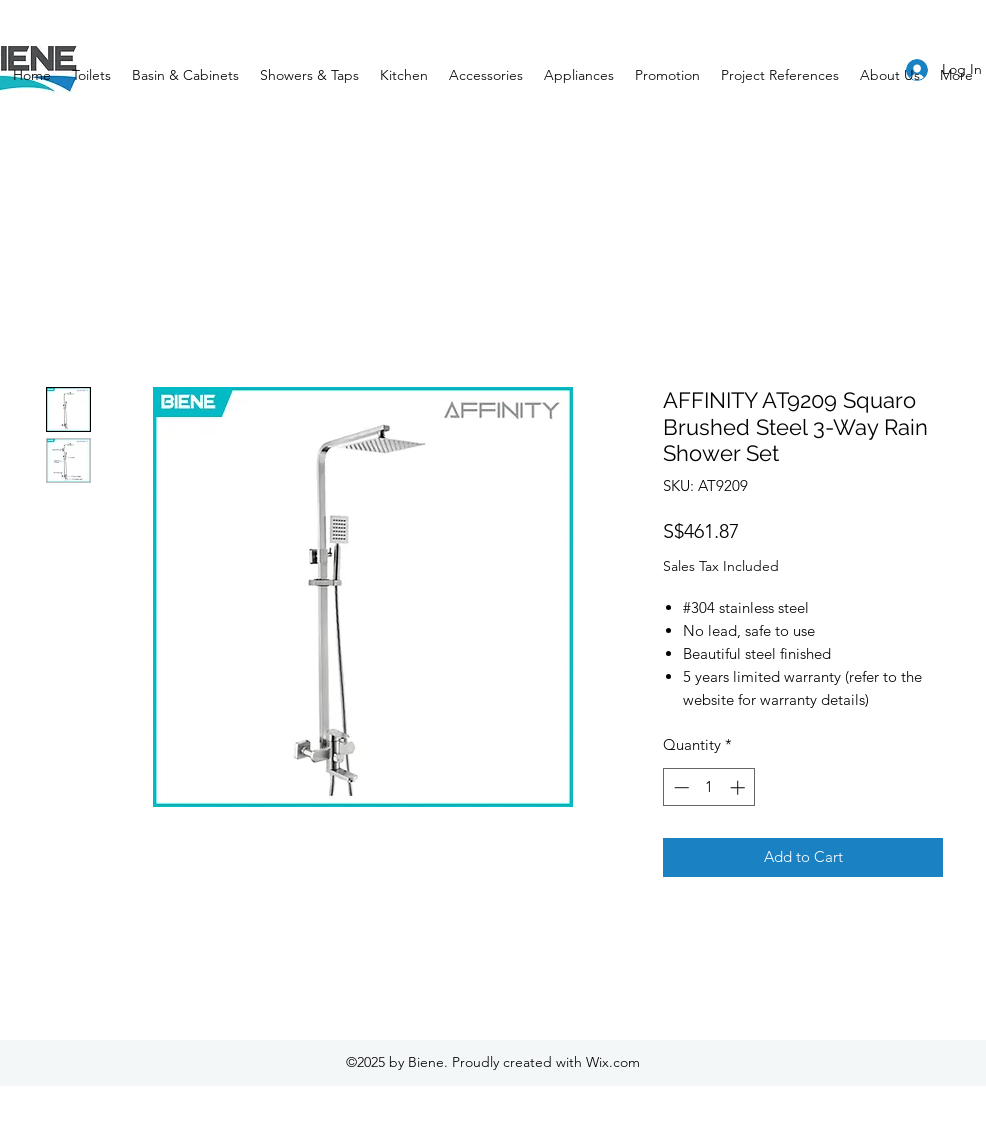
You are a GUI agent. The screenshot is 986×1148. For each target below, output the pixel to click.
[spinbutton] (709, 787)
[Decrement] (679, 787)
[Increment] (739, 787)
